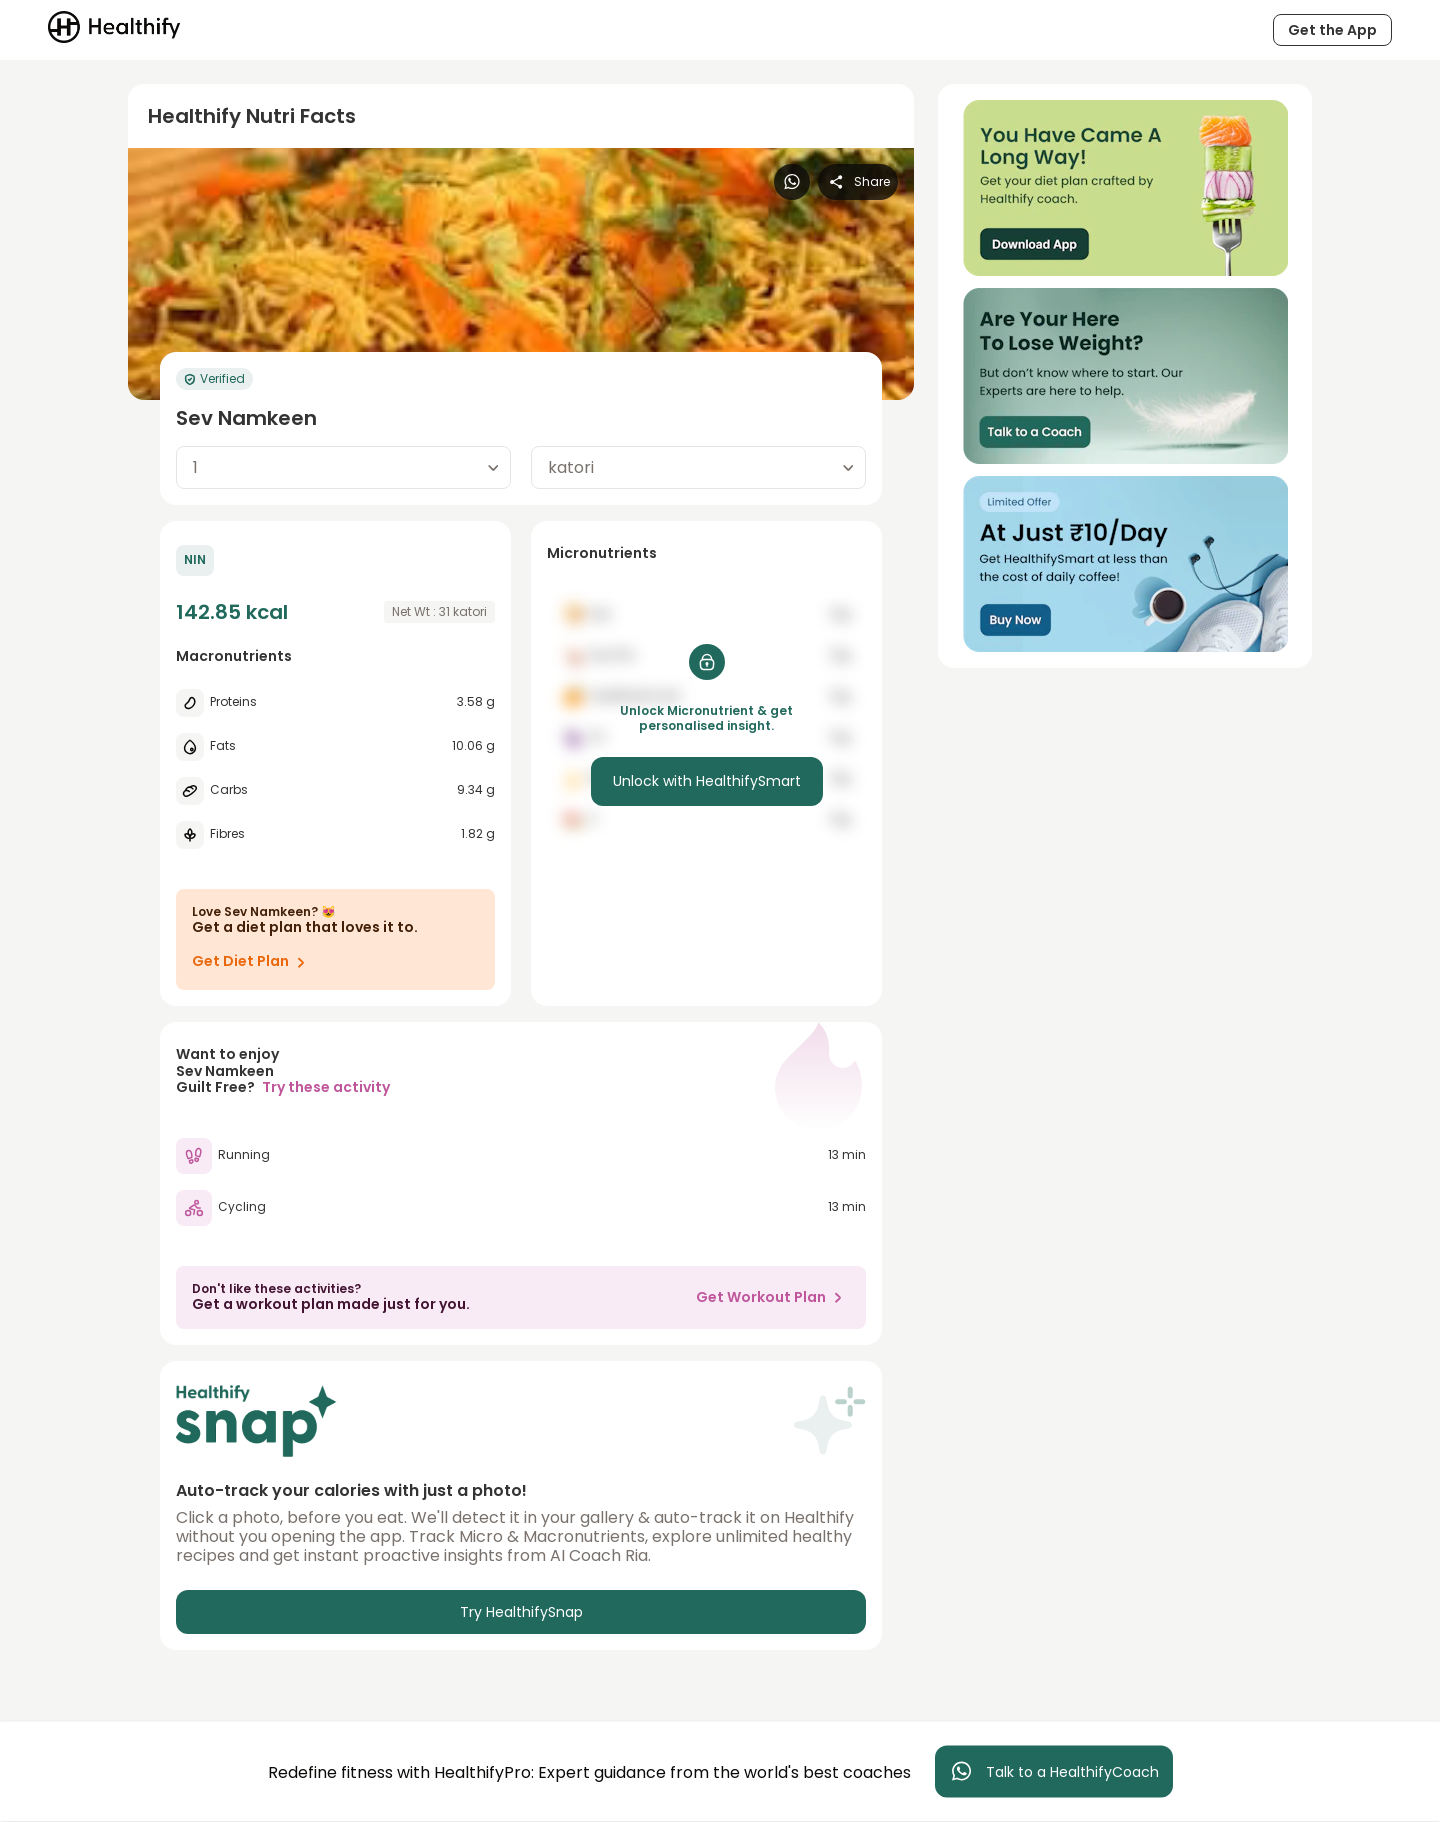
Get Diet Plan (252, 962)
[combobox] (343, 467)
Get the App (1332, 30)
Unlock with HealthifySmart (707, 781)
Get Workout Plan (773, 1297)
